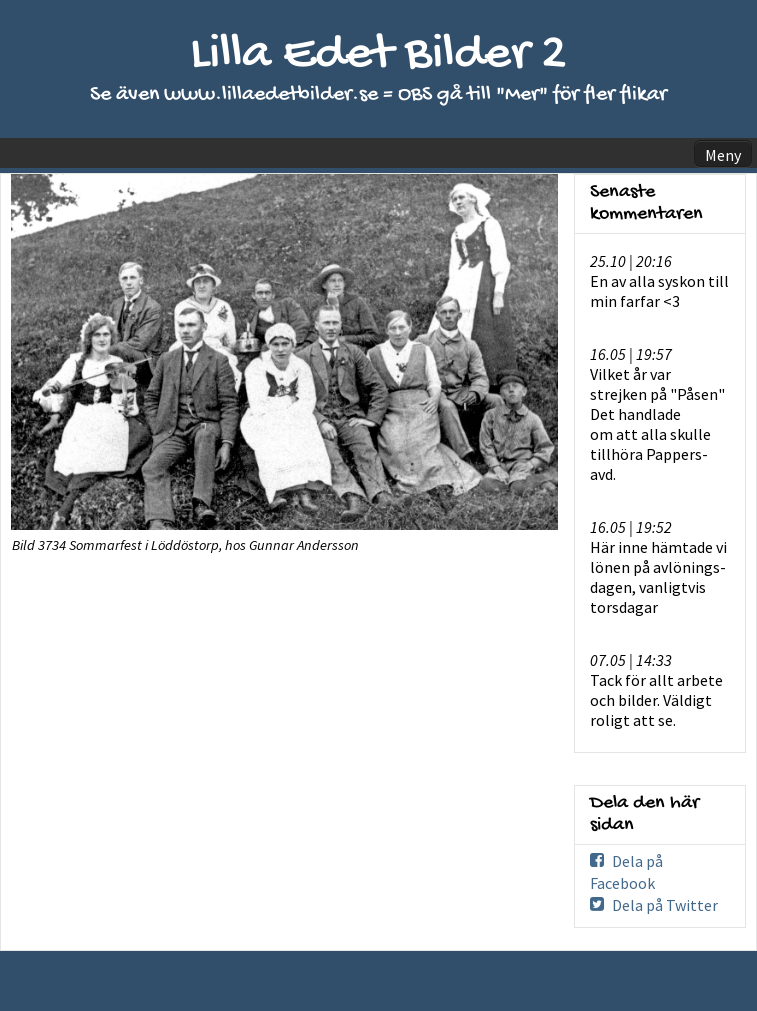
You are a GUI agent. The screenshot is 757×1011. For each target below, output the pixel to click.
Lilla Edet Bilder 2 (378, 55)
